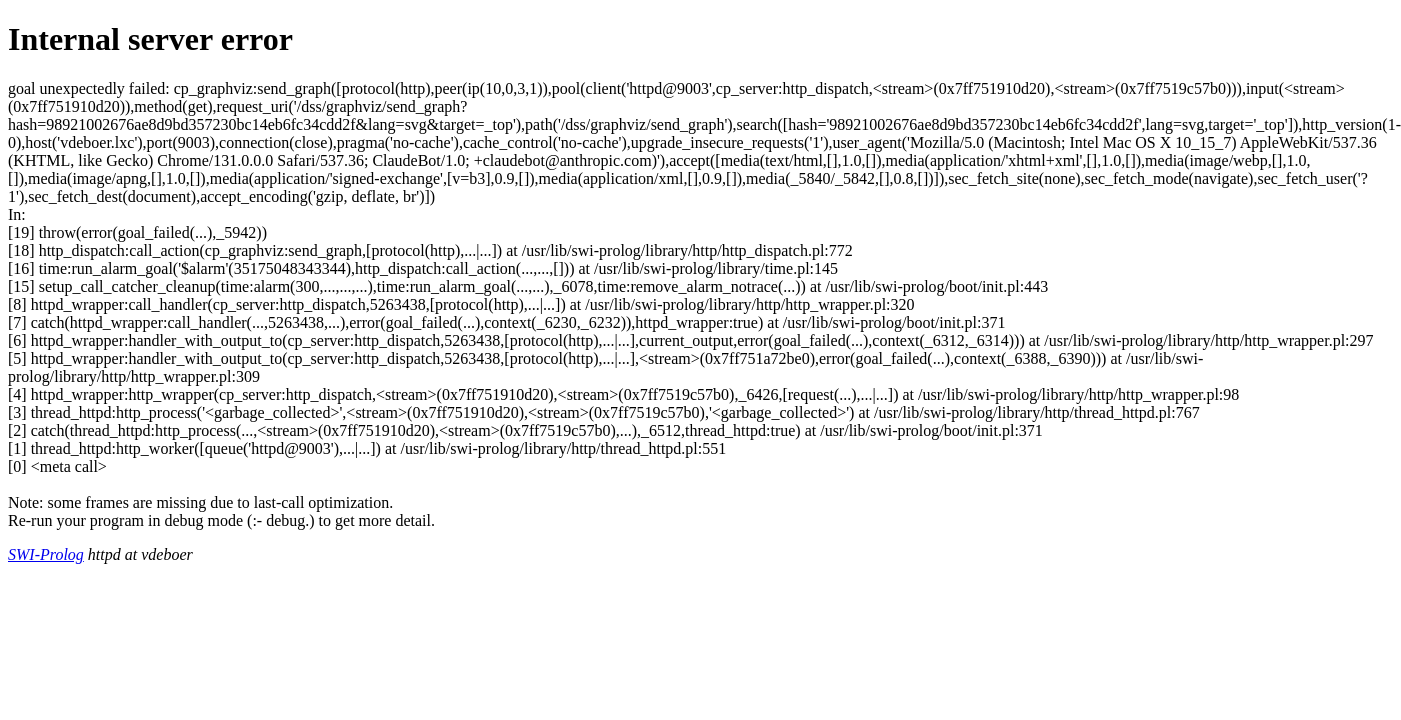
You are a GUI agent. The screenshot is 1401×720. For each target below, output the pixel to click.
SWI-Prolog (46, 554)
